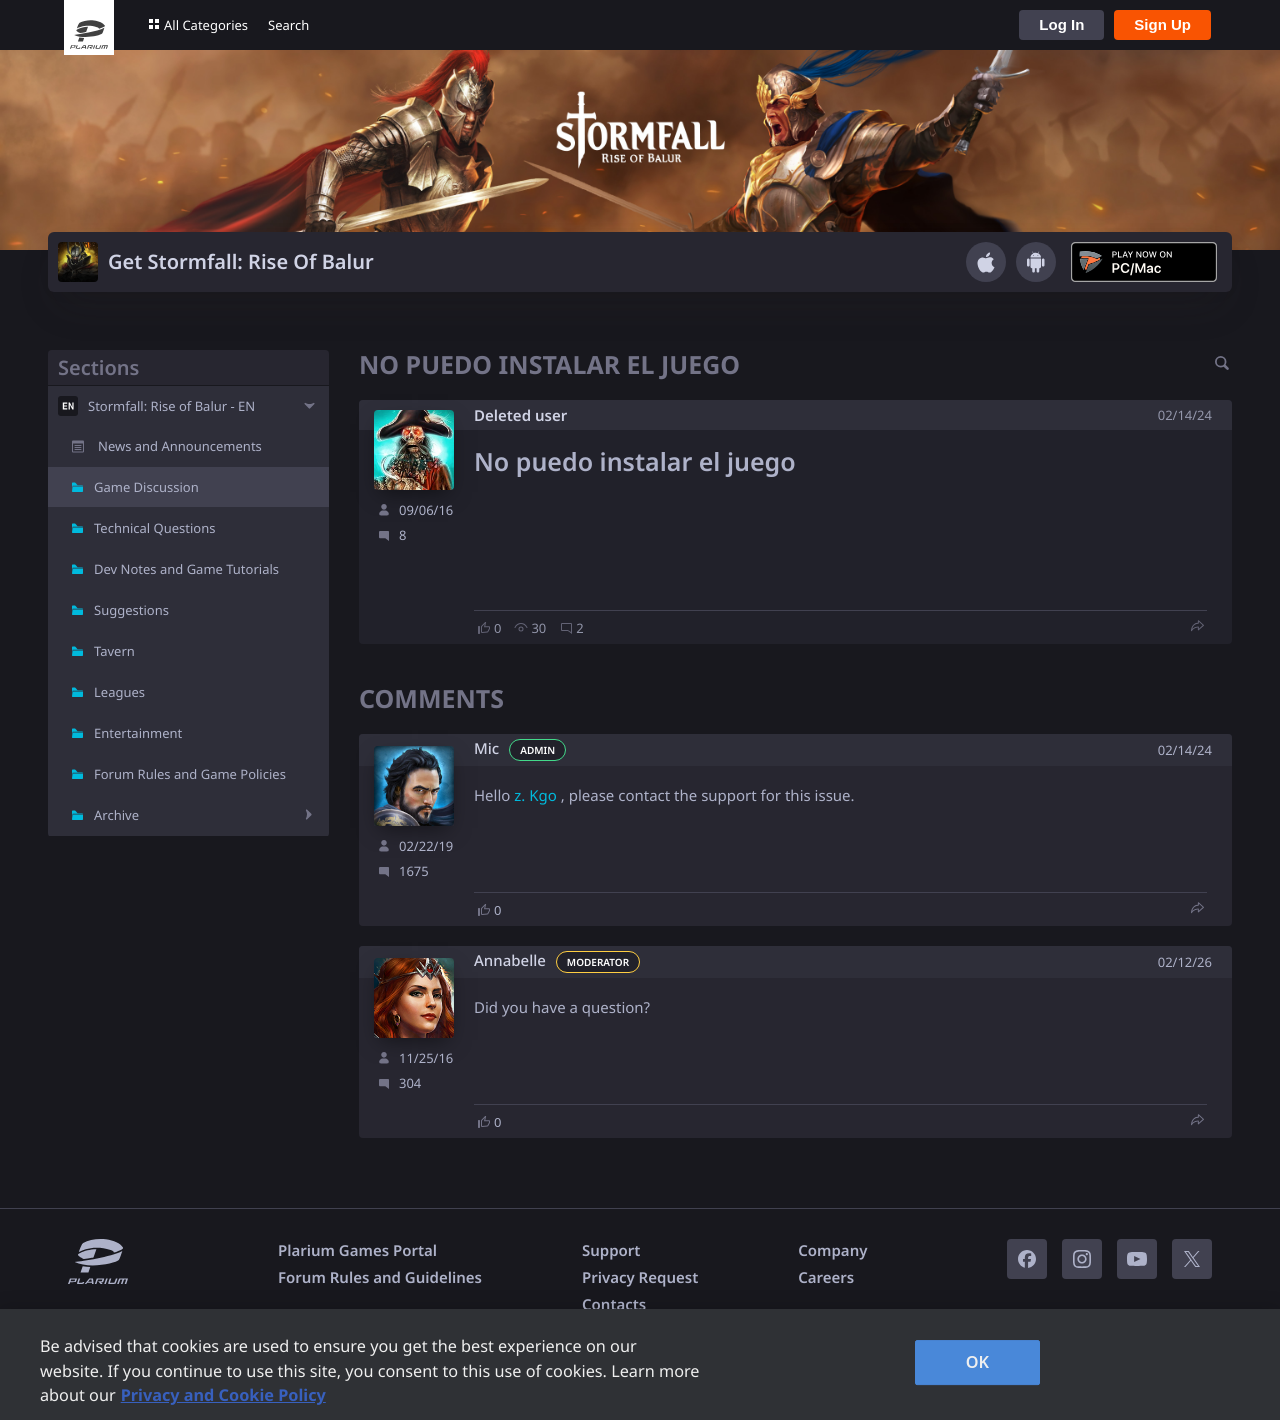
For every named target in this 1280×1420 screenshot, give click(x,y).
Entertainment (138, 733)
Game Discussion (146, 487)
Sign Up (1162, 24)
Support (611, 1251)
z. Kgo (535, 796)
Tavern (114, 651)
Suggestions (131, 610)
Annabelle (510, 961)
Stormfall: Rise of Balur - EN (171, 406)
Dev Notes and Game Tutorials (186, 569)
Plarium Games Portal (357, 1251)
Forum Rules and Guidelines (380, 1278)
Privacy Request (640, 1278)
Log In (1061, 24)
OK (978, 1362)
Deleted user (520, 416)
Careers (826, 1278)
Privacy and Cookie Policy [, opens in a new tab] (223, 1395)
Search (288, 25)
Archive (116, 815)
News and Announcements (180, 446)
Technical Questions (155, 528)
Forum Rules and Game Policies (190, 774)
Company (832, 1251)
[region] (640, 1364)
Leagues (119, 692)
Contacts (614, 1305)
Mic (486, 749)
